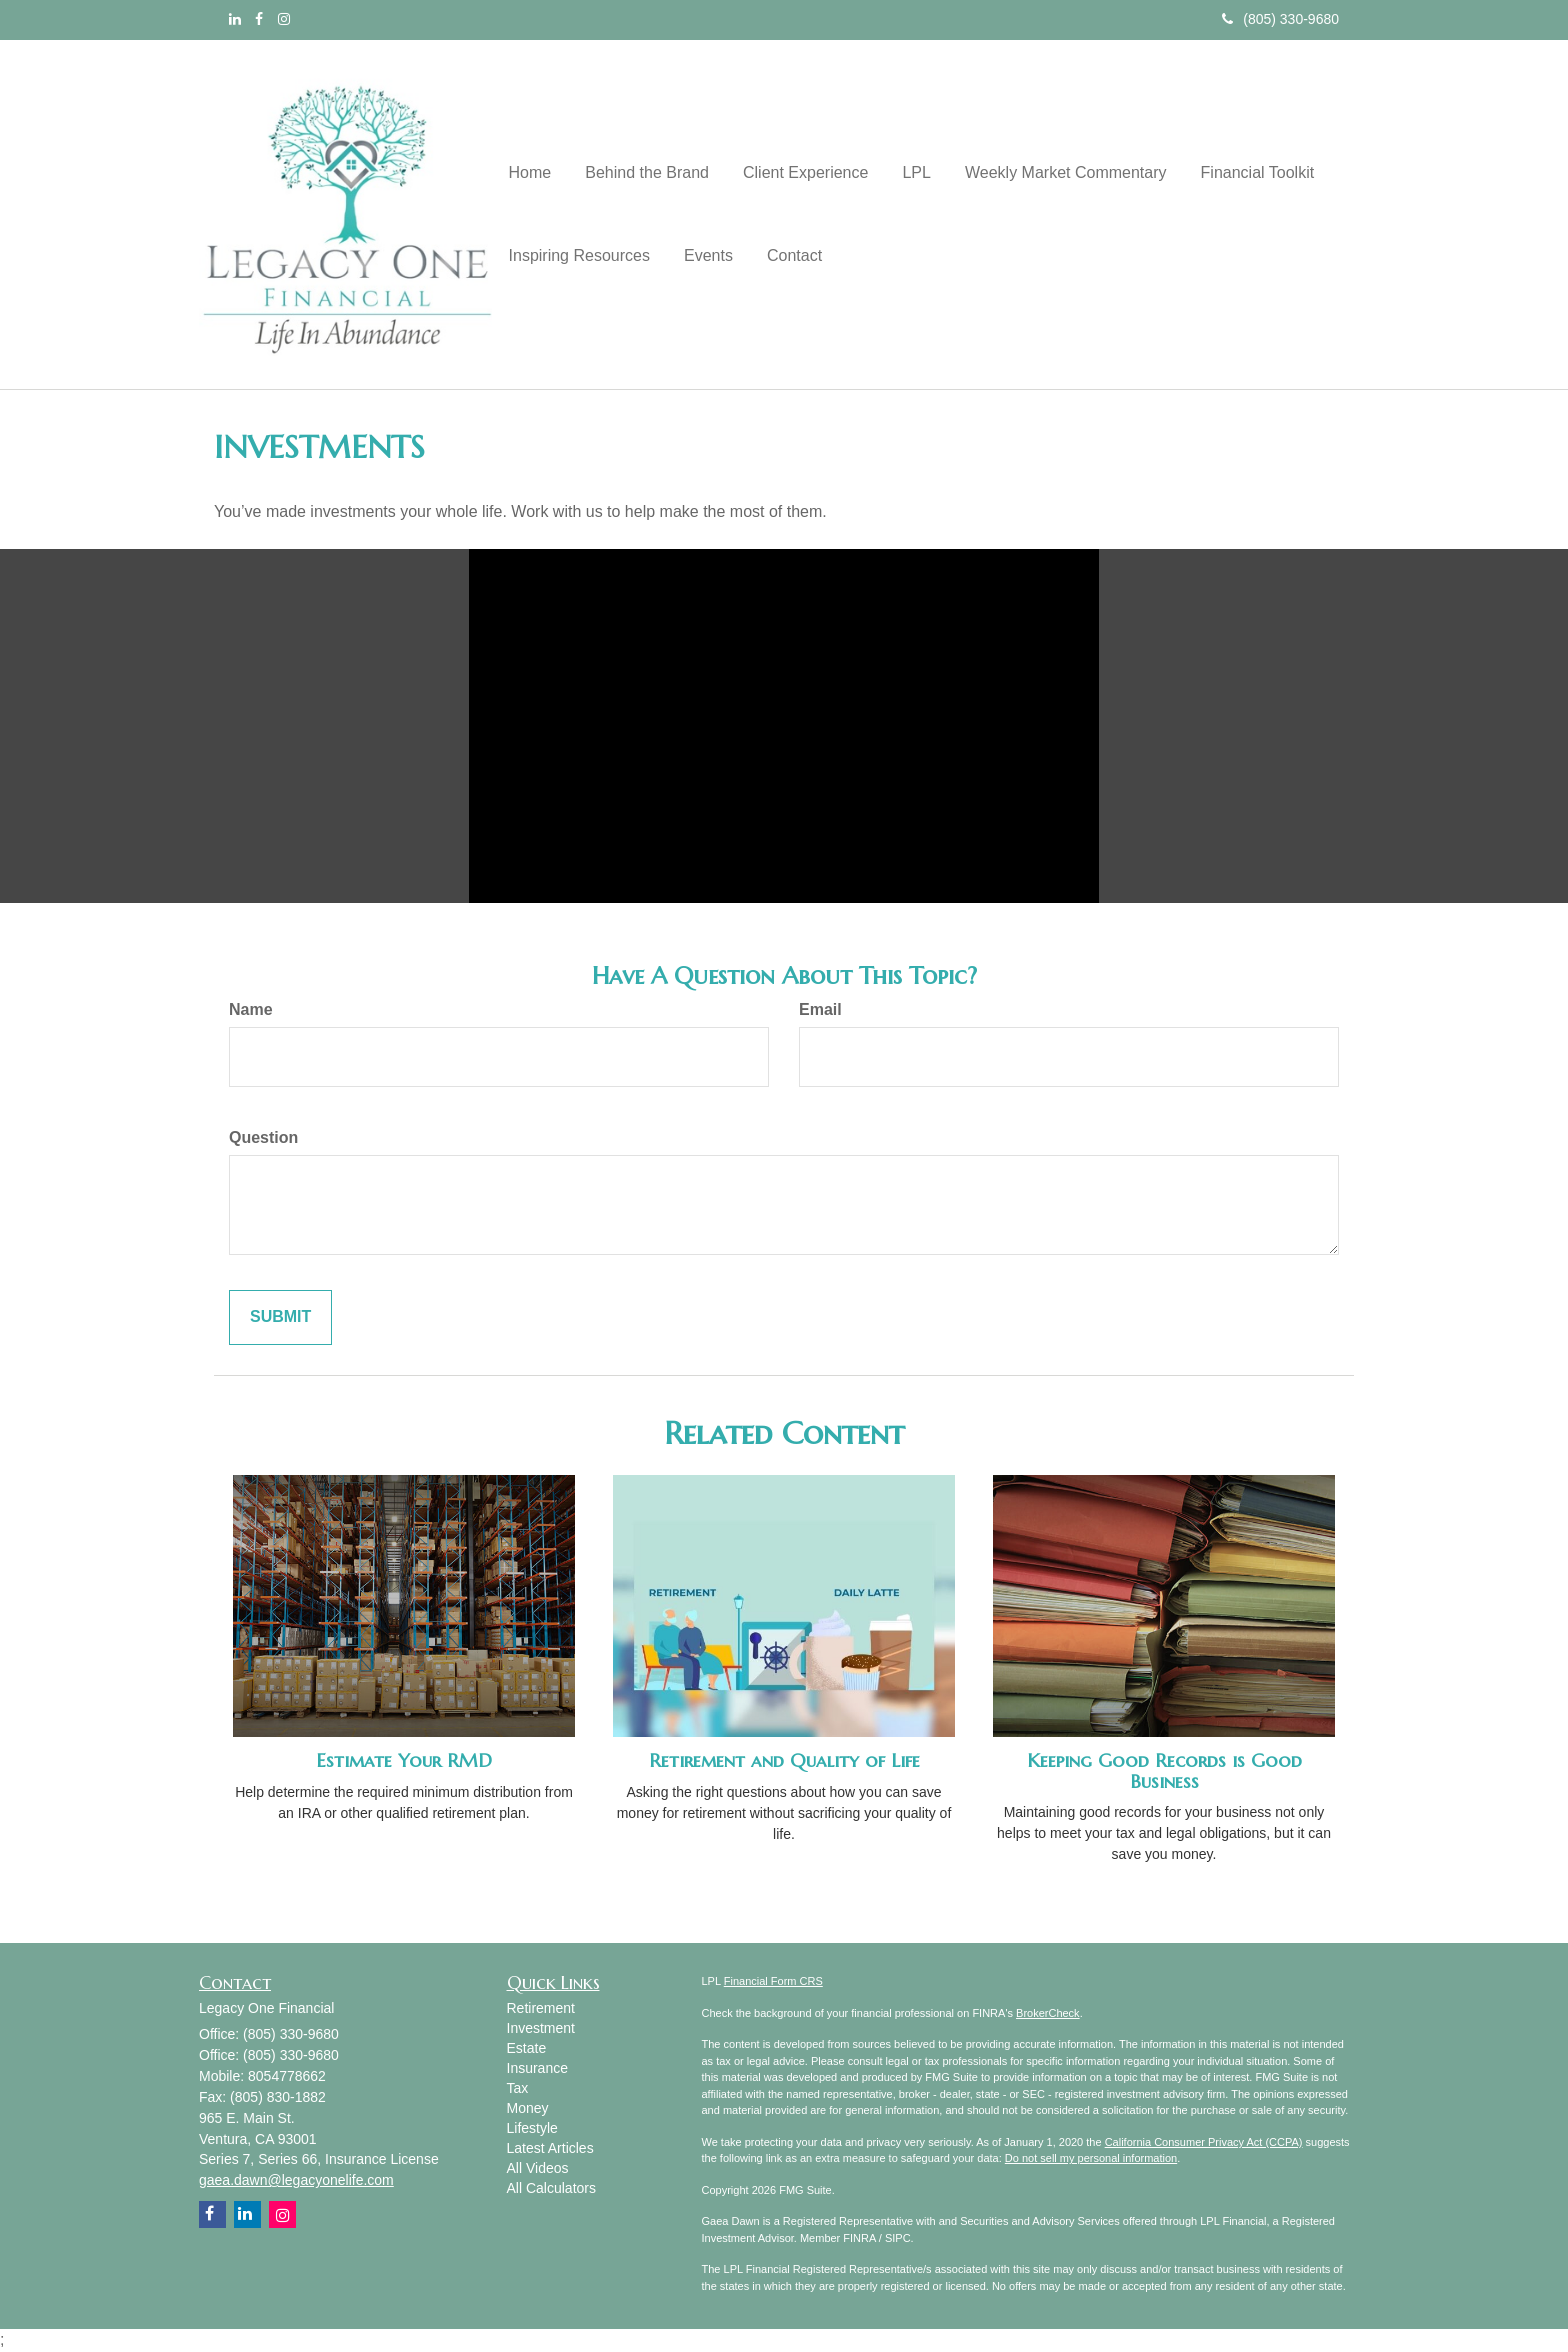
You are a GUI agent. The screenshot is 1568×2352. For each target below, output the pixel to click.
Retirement (541, 2008)
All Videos (538, 2168)
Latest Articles (550, 2148)
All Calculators (551, 2188)
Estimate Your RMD (404, 1760)
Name (251, 1009)
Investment (541, 2028)
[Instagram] (284, 19)
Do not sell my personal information (1091, 2158)
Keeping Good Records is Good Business (1164, 1771)
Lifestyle (532, 2128)
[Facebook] (259, 19)
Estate (527, 2048)
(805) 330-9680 (1280, 19)
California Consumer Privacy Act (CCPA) (1204, 2142)
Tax (518, 2088)
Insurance (537, 2068)
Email (820, 1009)
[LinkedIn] (235, 19)
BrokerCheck (1048, 2013)
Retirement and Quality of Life (784, 1760)
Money (528, 2108)
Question (263, 1137)
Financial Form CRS (773, 1981)
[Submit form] (280, 1317)
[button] (641, 172)
